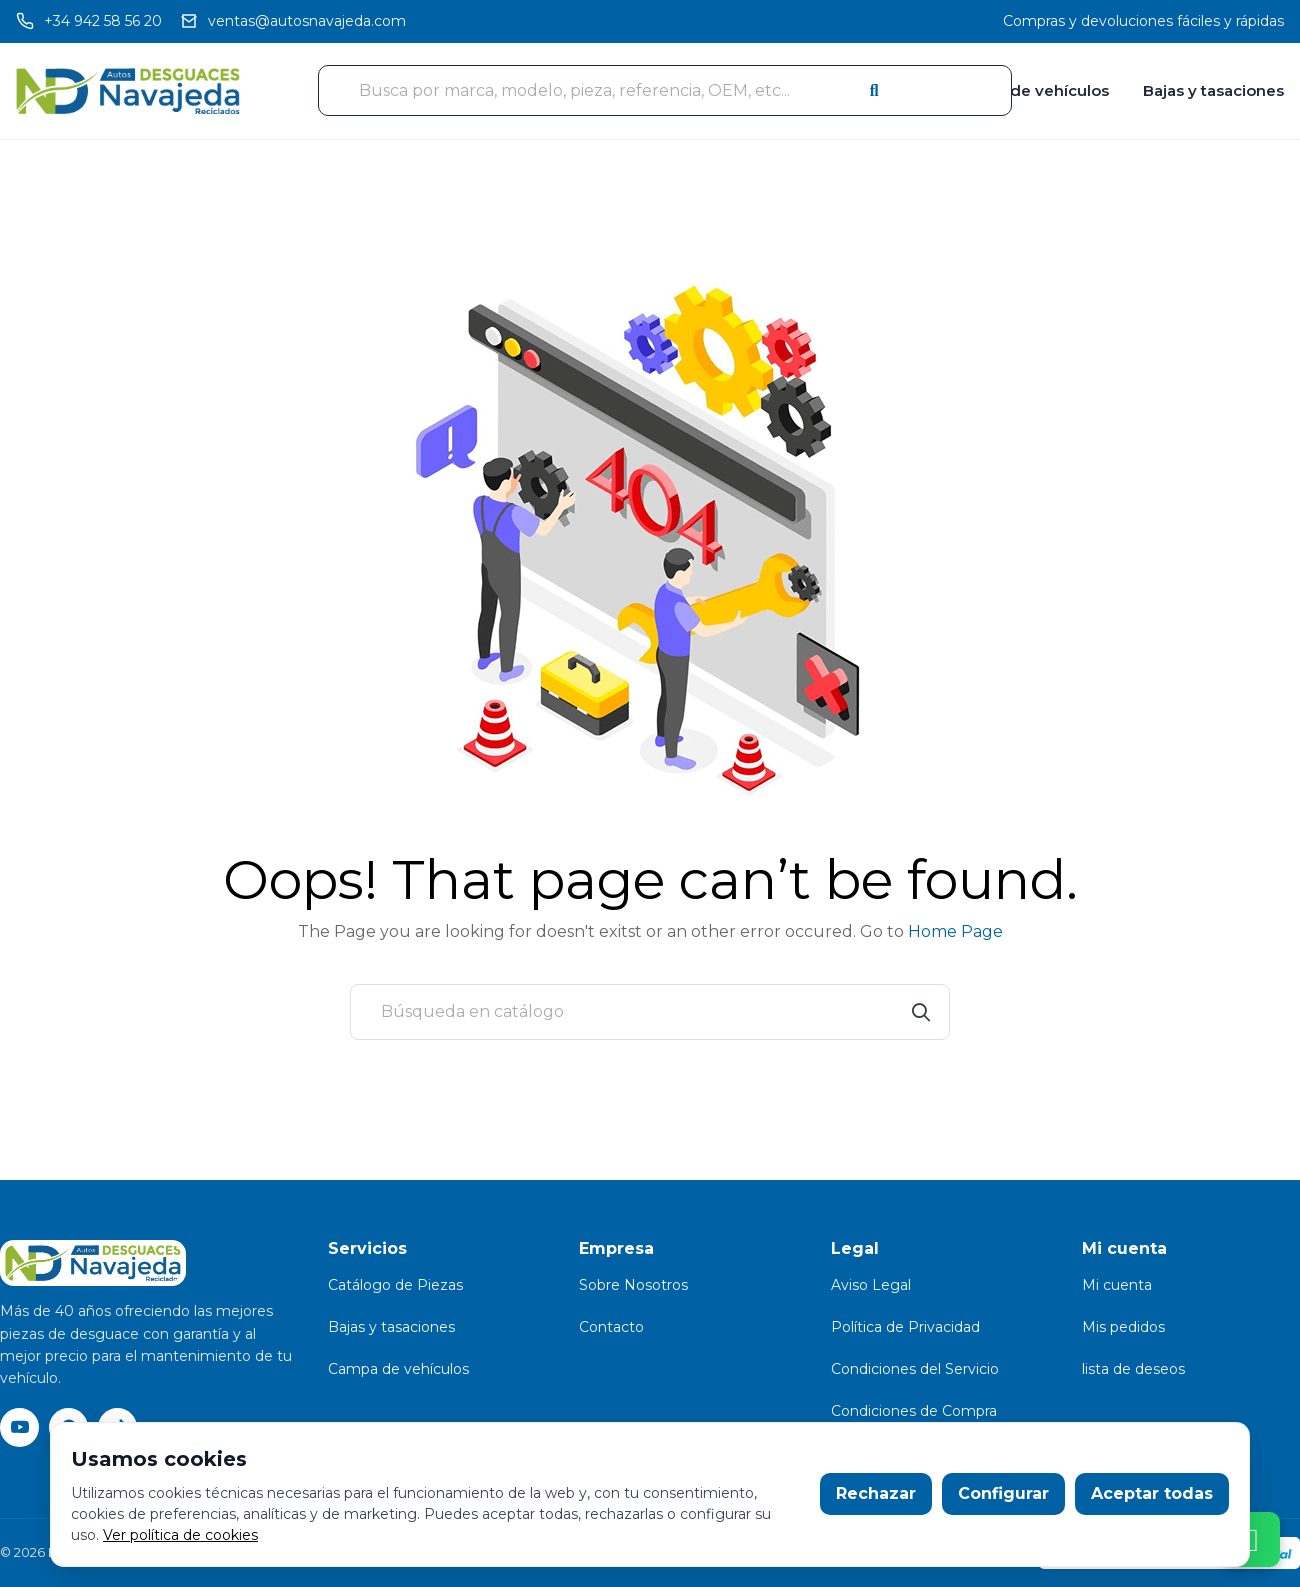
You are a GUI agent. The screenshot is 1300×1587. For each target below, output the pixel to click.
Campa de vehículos (1030, 90)
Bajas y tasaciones (1213, 90)
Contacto (611, 1327)
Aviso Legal (871, 1285)
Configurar (1003, 1493)
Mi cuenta (1117, 1285)
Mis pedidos (1123, 1327)
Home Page (955, 931)
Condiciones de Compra (914, 1411)
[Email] (293, 21)
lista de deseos (1133, 1369)
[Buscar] (650, 1012)
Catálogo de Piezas (395, 1285)
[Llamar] (89, 21)
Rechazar (876, 1493)
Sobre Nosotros (633, 1285)
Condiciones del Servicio (915, 1369)
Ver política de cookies (180, 1535)
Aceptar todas (1152, 1493)
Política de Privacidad (905, 1327)
